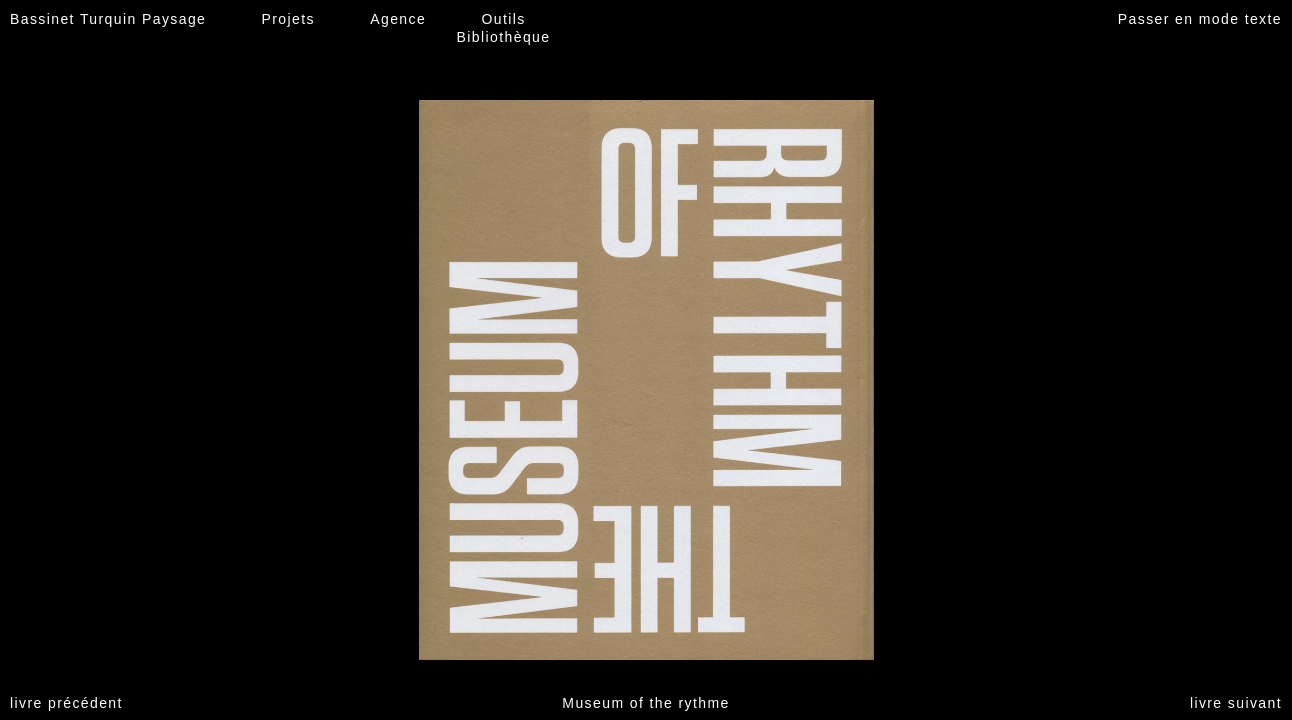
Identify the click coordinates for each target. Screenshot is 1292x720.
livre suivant (1236, 703)
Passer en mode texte (1200, 19)
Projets (288, 19)
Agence (398, 19)
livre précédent (66, 703)
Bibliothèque (504, 37)
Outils (503, 19)
